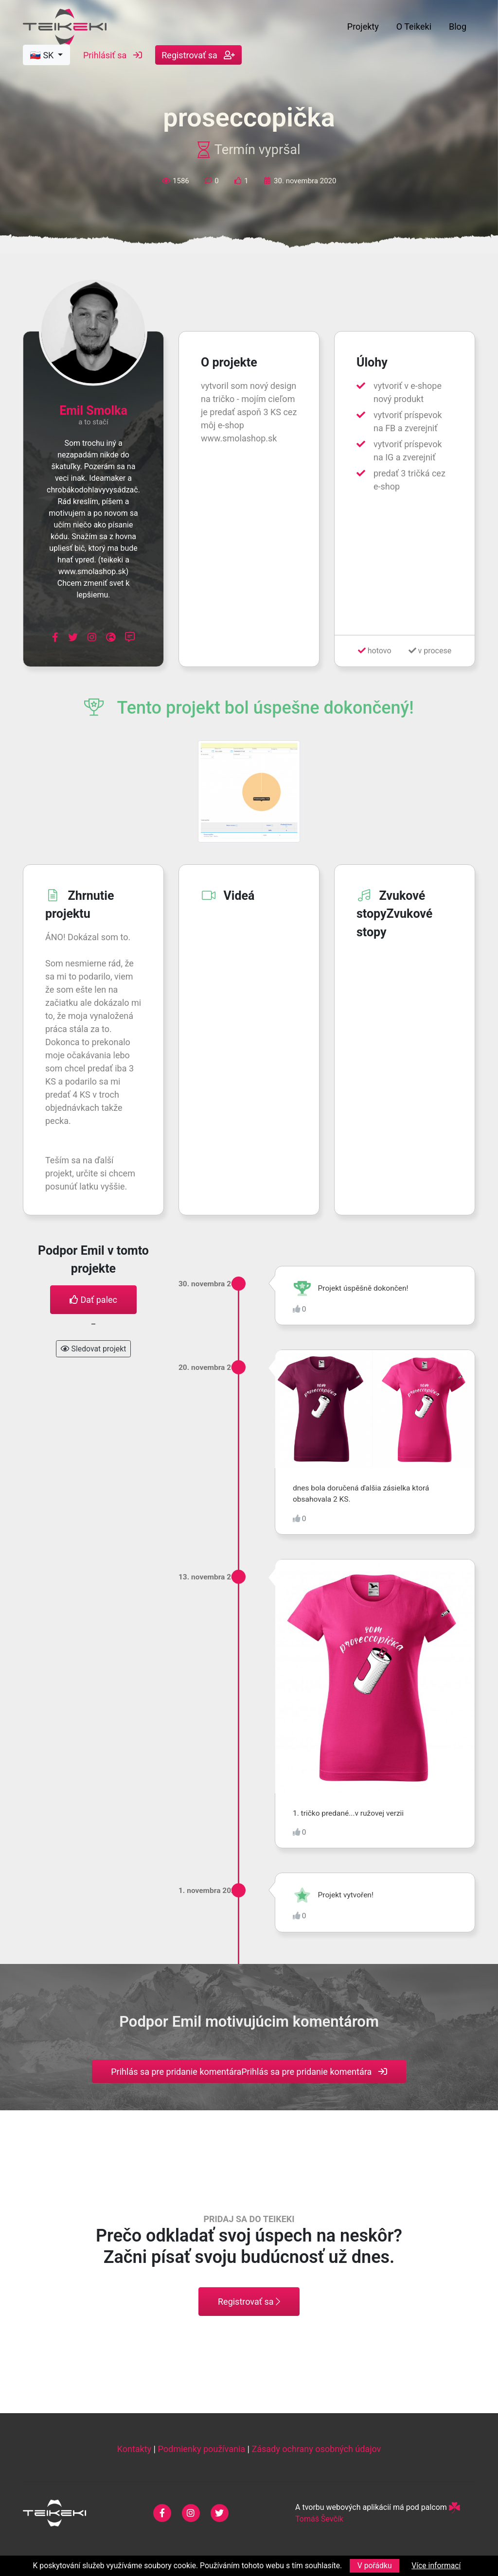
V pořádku (374, 2565)
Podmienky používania (201, 2449)
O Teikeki (413, 27)
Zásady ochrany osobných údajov (316, 2449)
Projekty (363, 27)
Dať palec (93, 1300)
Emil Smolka (93, 410)
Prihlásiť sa (112, 57)
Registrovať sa (198, 57)
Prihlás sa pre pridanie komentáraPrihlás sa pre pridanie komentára (249, 2072)
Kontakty (134, 2449)
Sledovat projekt (93, 1348)
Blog (457, 27)
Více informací (436, 2565)
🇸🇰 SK (43, 57)
